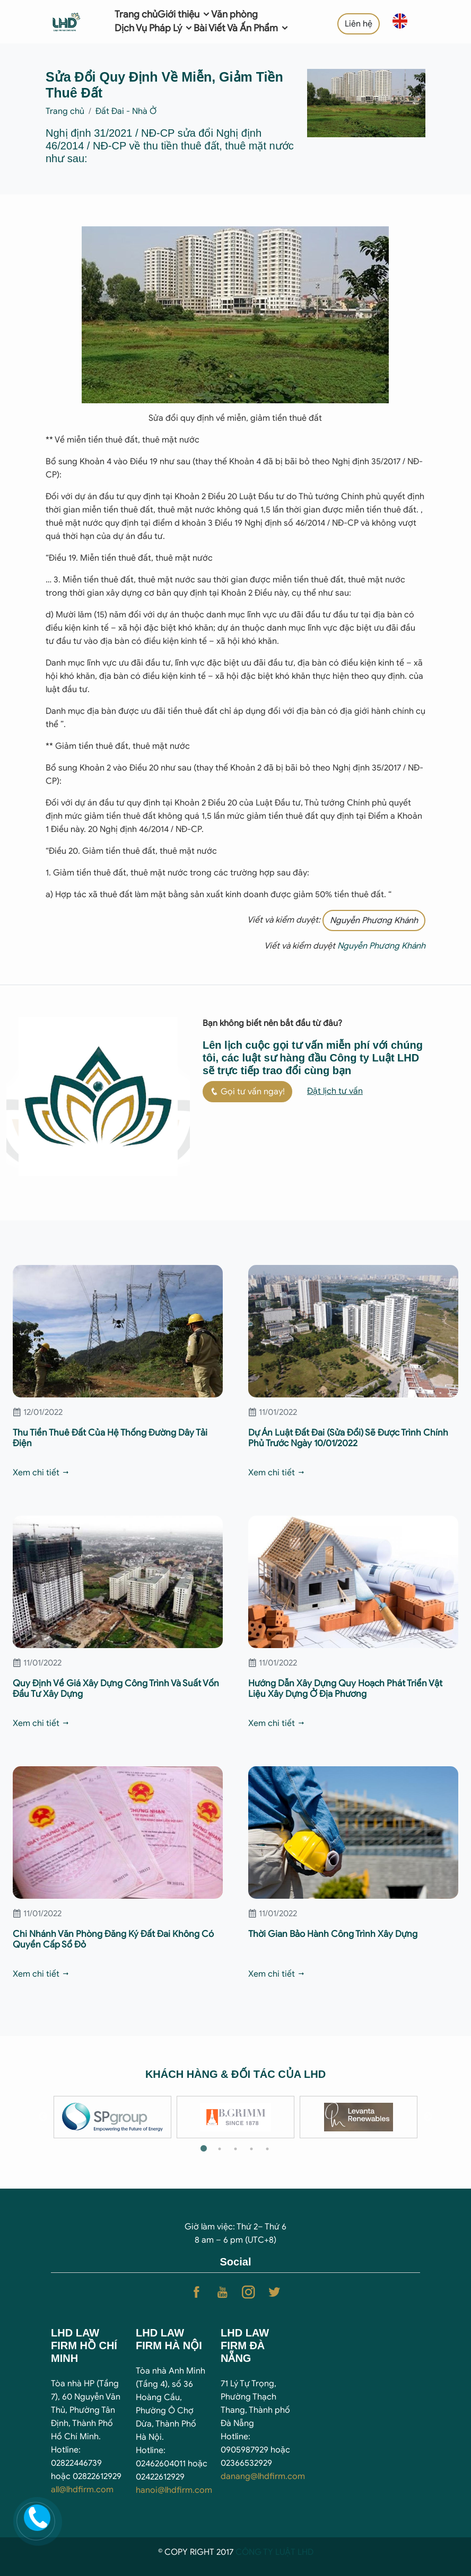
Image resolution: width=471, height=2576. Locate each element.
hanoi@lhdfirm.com (174, 2490)
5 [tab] (267, 2149)
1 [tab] (203, 2149)
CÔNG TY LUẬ (263, 2552)
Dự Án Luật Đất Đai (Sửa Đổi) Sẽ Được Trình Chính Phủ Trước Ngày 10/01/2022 (348, 1438)
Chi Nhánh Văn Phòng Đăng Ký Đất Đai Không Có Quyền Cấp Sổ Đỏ (113, 1939)
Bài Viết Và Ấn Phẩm (242, 28)
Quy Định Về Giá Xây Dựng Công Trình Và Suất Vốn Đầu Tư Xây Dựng (116, 1688)
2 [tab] (219, 2149)
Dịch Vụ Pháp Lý (154, 28)
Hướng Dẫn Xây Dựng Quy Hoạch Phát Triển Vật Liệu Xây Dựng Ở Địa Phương (345, 1688)
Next (428, 2117)
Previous (43, 2117)
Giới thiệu (184, 14)
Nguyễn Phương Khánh (374, 920)
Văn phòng (234, 14)
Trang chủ (136, 14)
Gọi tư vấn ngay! (247, 1091)
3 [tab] (235, 2149)
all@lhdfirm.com (82, 2489)
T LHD (302, 2552)
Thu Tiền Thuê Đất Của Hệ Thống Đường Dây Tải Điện (110, 1438)
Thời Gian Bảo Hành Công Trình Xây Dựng (332, 1934)
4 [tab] (251, 2149)
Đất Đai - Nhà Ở (125, 111)
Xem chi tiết (41, 1472)
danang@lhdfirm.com (263, 2476)
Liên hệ (358, 24)
